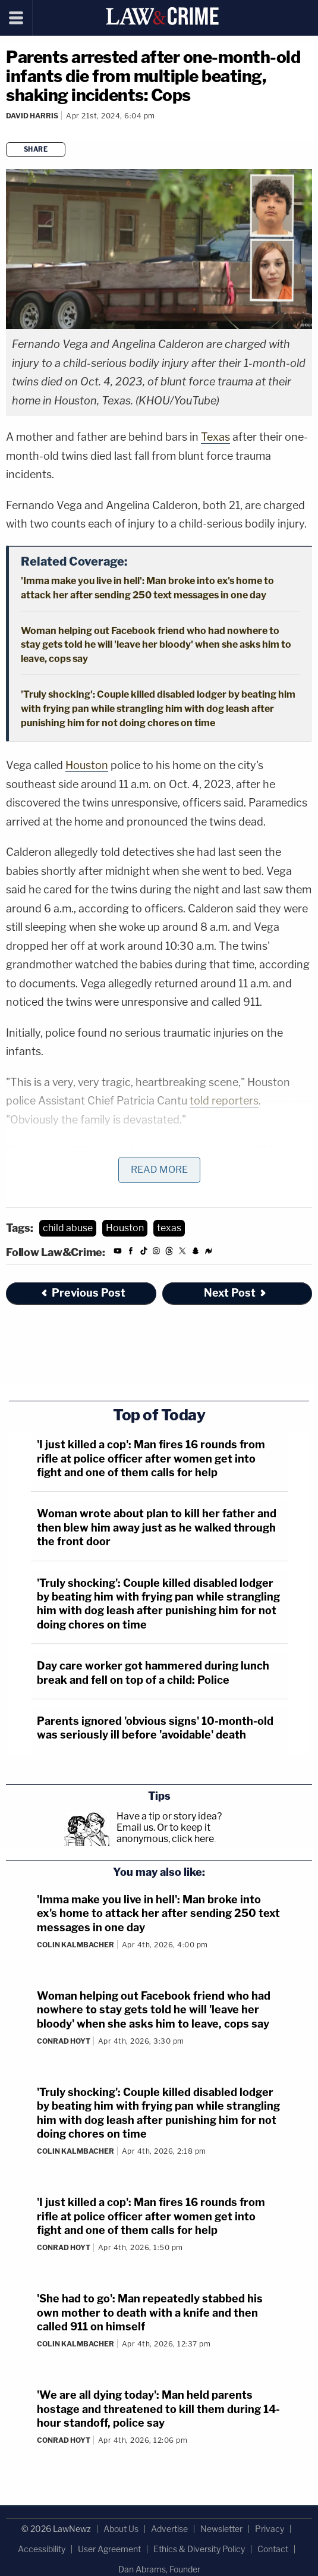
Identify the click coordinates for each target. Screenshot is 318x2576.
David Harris (32, 115)
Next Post (235, 1293)
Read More (159, 1169)
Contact (272, 2549)
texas (169, 1228)
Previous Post (82, 1293)
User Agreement (109, 2549)
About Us (120, 2529)
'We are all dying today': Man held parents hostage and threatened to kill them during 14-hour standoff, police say (158, 2409)
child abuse (68, 1228)
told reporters (224, 1100)
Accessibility (41, 2549)
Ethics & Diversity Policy (199, 2549)
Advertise (169, 2529)
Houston (86, 765)
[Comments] (8, 131)
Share (36, 149)
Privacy (269, 2529)
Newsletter (221, 2529)
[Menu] (16, 18)
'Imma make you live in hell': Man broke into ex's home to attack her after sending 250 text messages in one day (158, 1913)
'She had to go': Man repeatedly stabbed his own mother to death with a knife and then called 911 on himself (150, 2312)
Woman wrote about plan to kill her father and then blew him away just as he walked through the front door (156, 1527)
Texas (215, 437)
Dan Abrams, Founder (159, 2569)
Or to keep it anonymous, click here (165, 1833)
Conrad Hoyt (63, 2041)
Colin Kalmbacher (75, 1944)
